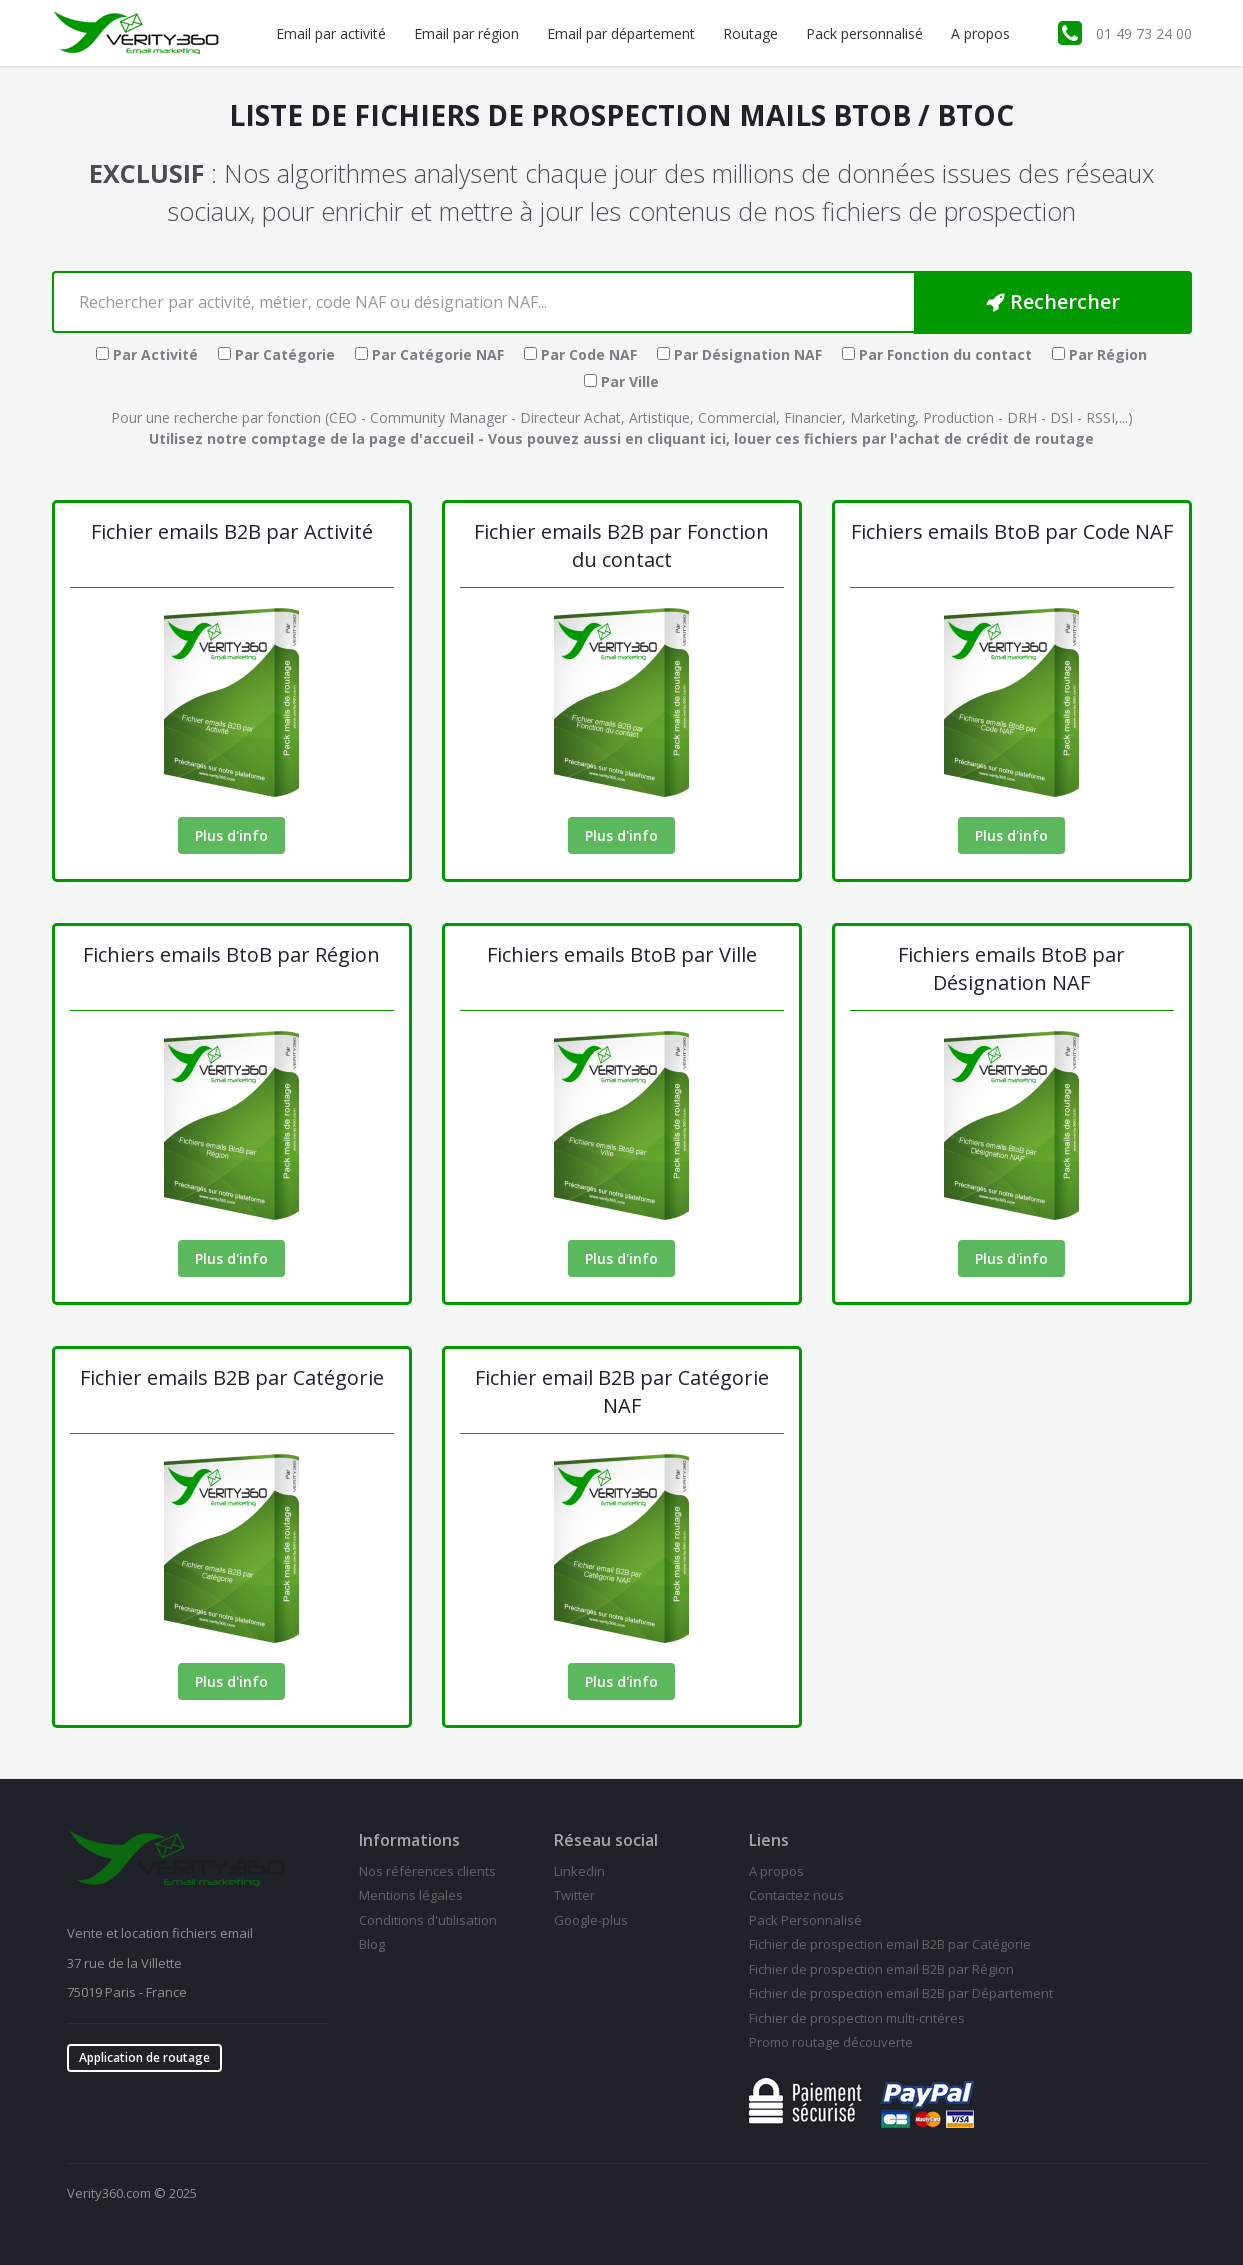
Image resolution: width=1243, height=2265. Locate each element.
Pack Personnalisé (805, 1920)
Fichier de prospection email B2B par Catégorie (890, 1944)
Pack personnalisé (864, 33)
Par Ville (621, 381)
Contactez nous (796, 1895)
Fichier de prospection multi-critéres (857, 2018)
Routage (750, 33)
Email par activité (331, 33)
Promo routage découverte (831, 2042)
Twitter (574, 1895)
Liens (769, 1840)
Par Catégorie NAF (429, 354)
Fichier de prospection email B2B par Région (881, 1969)
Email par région (466, 33)
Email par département (621, 33)
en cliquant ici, (677, 438)
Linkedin (579, 1871)
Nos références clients (427, 1871)
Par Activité (147, 354)
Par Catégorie (276, 354)
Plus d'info (231, 835)
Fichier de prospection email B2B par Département (901, 1993)
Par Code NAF (580, 354)
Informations (409, 1840)
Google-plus (591, 1920)
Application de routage (144, 2057)
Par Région (1099, 354)
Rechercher (1053, 301)
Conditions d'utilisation (428, 1920)
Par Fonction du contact (937, 354)
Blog (372, 1944)
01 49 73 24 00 (1144, 33)
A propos (980, 33)
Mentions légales (411, 1895)
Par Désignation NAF (739, 354)
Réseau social (606, 1840)
